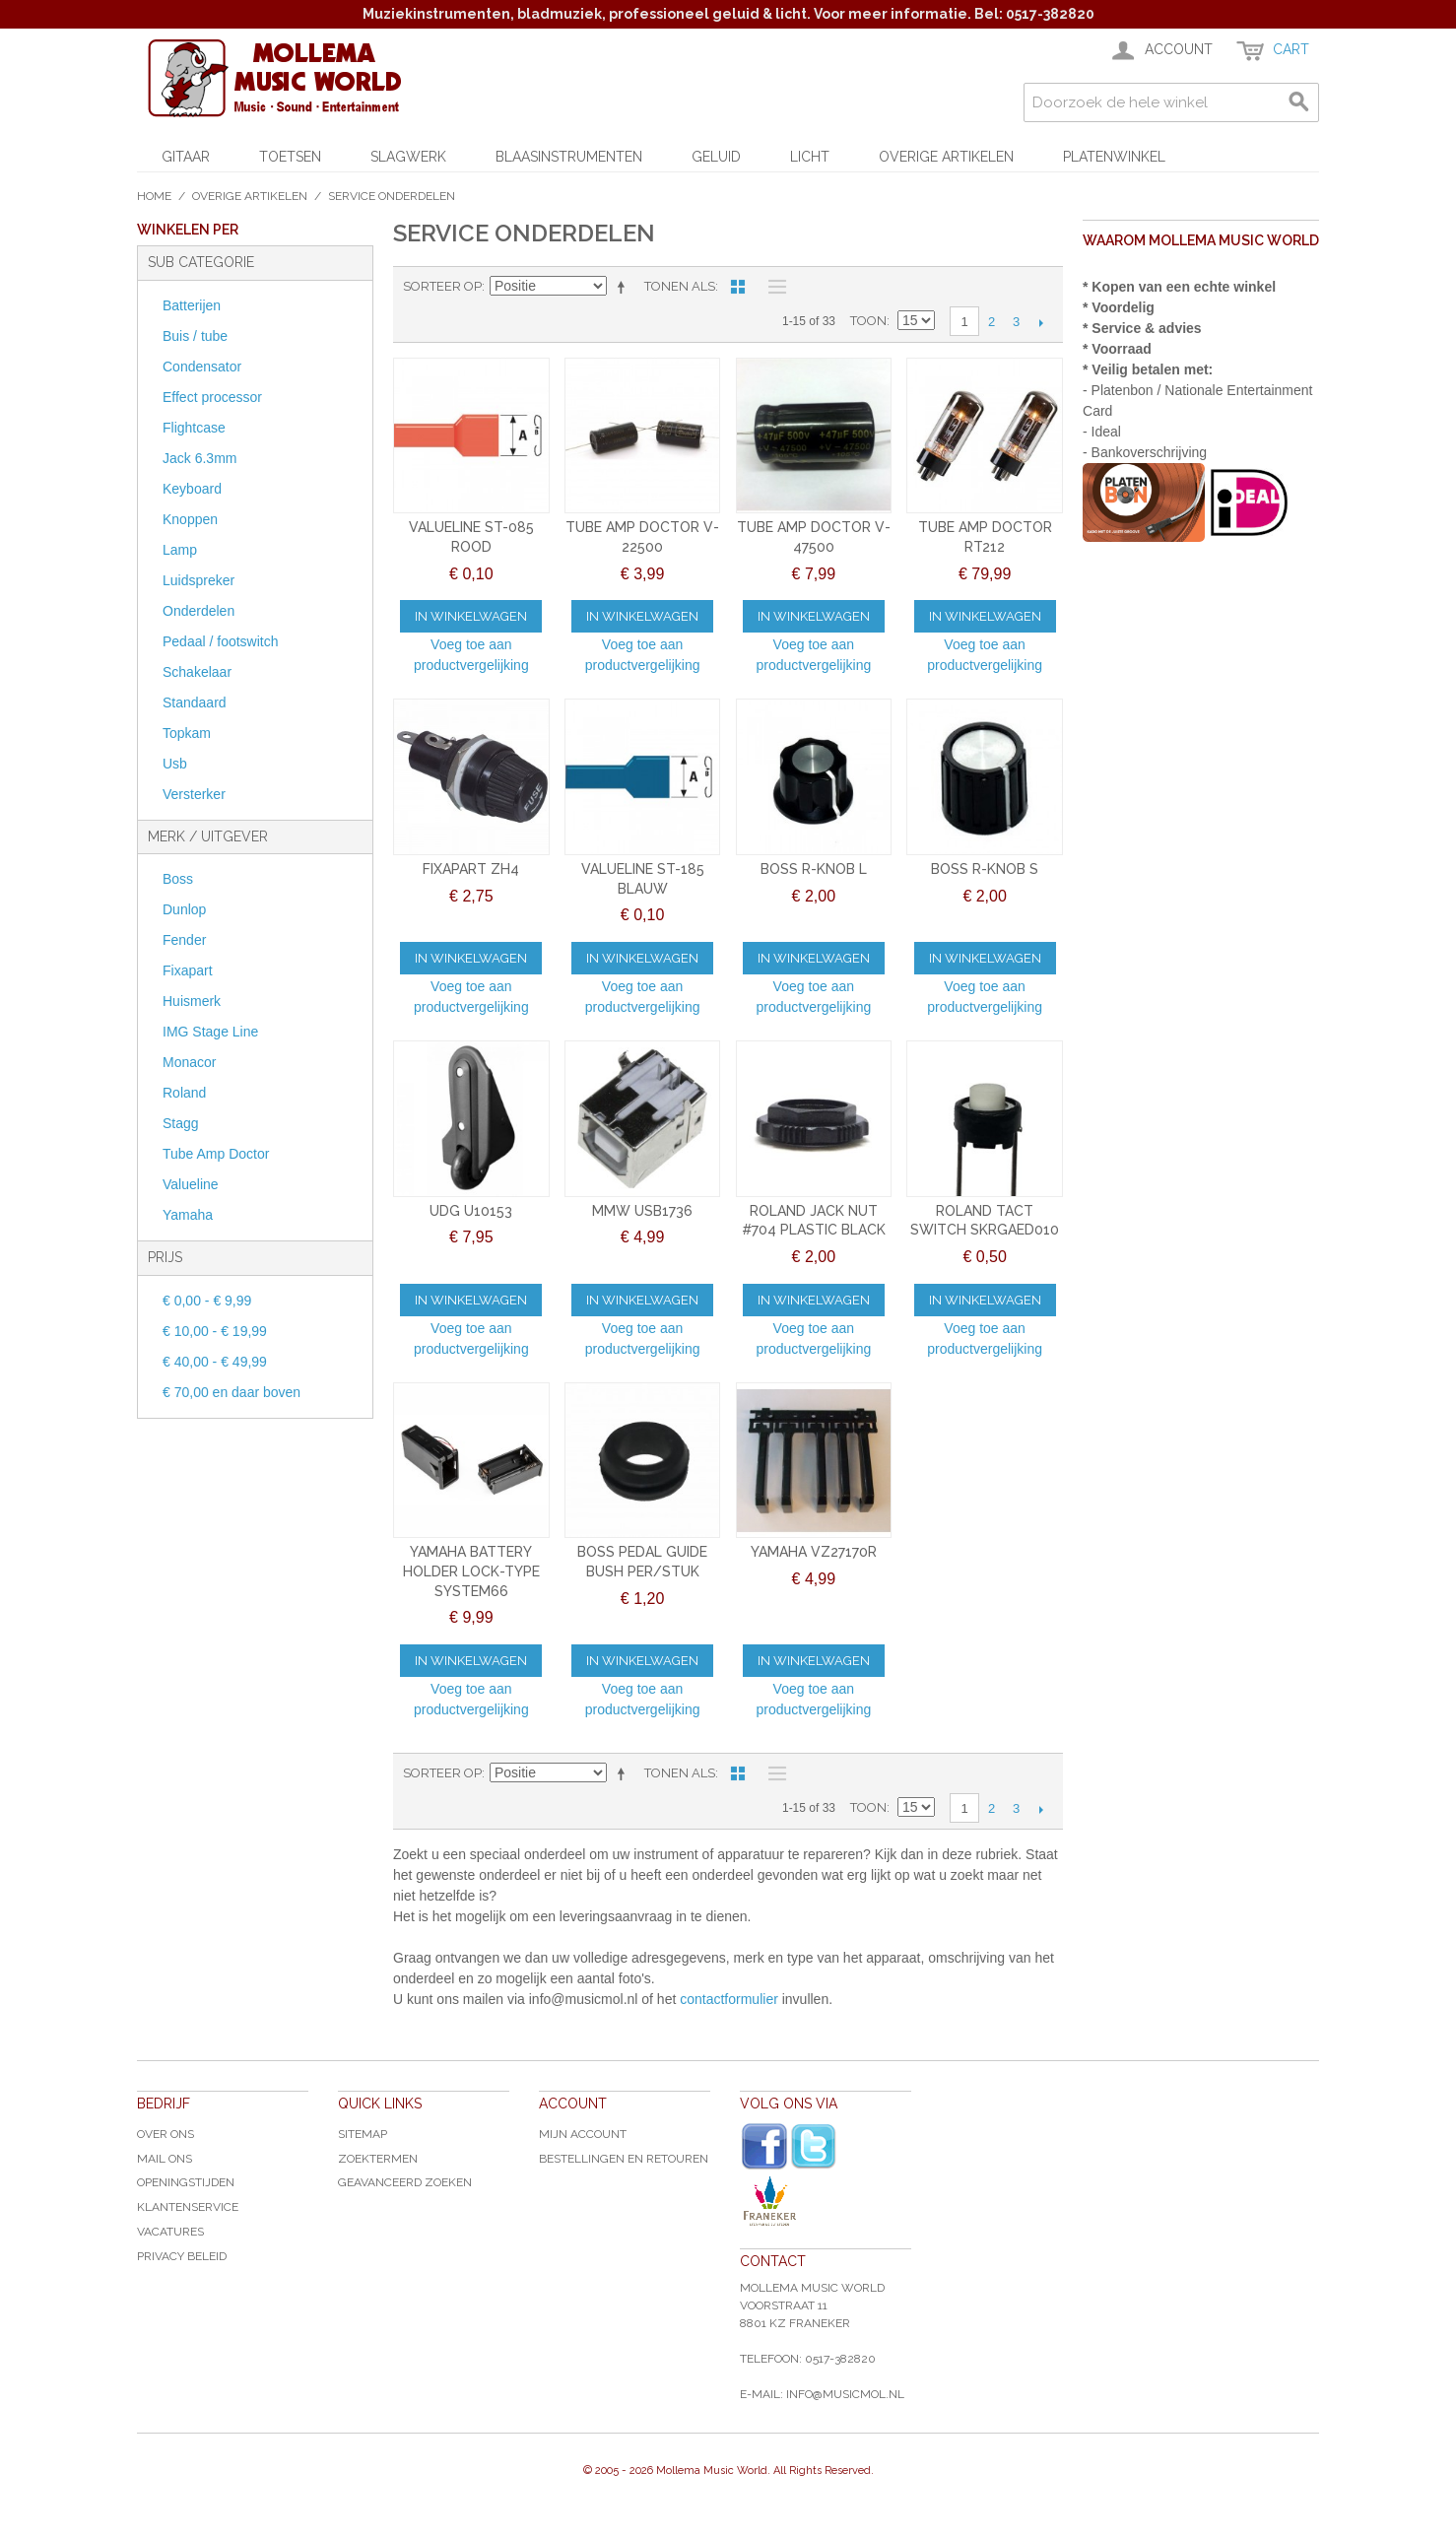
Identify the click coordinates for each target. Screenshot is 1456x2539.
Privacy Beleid (182, 2256)
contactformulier (729, 1999)
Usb (175, 763)
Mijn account (583, 2134)
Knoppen (190, 519)
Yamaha (188, 1215)
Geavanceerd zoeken (405, 2182)
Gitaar (186, 157)
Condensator (202, 366)
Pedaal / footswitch (221, 641)
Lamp (180, 550)
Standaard (195, 702)
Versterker (194, 794)
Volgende (1040, 322)
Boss (178, 879)
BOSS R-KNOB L (814, 869)
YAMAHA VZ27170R (814, 1552)
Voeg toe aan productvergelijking (471, 654)
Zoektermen (378, 2159)
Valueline (191, 1184)
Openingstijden (185, 2182)
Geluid (716, 157)
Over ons (165, 2134)
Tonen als (679, 286)
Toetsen (290, 157)
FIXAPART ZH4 (471, 869)
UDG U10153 (471, 1211)
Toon (868, 320)
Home (154, 196)
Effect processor (212, 397)
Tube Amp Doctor (216, 1154)
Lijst (772, 286)
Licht (809, 157)
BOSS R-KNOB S (984, 869)
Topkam (187, 733)
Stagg (181, 1123)
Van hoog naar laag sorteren (624, 286)
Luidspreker (198, 580)
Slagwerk (408, 157)
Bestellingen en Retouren (623, 2159)
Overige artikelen (946, 157)
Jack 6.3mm (199, 458)
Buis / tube (195, 336)
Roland (184, 1093)
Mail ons (164, 2159)
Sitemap (362, 2134)
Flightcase (194, 427)
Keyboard (192, 489)
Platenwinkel (1114, 157)
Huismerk (192, 1001)
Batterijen (192, 305)
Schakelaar (197, 672)
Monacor (189, 1062)
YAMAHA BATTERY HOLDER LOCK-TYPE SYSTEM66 (471, 1571)
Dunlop (184, 909)
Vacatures (170, 2231)
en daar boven (231, 1392)
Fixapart (188, 970)
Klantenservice (187, 2207)
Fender (184, 940)
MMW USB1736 (642, 1211)
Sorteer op (442, 286)
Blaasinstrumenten (569, 157)
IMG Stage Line (210, 1031)
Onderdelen (198, 611)
